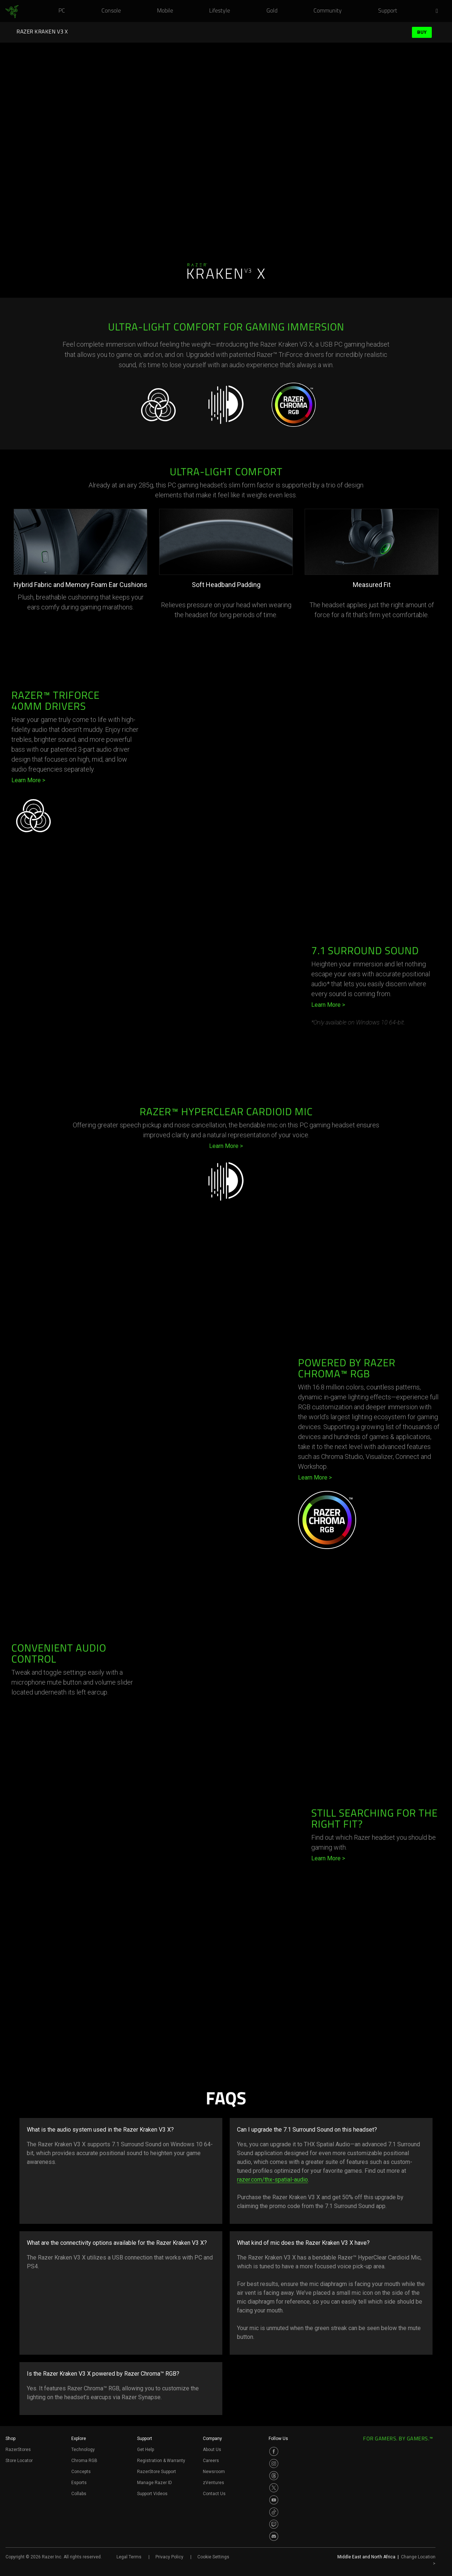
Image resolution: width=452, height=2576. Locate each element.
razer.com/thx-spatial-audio (272, 2179)
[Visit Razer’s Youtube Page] (274, 2500)
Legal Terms (128, 2556)
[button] (439, 11)
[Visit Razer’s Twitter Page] (274, 2488)
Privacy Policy (169, 2556)
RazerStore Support (156, 2471)
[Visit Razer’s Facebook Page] (274, 2451)
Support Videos (152, 2493)
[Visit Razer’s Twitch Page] (274, 2524)
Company (212, 2438)
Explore (78, 2438)
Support (144, 2438)
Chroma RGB (84, 2460)
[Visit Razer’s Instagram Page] (274, 2463)
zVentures (213, 2482)
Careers (211, 2460)
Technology (83, 2449)
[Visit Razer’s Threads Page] (274, 2476)
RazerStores (18, 2449)
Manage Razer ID (154, 2482)
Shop (10, 2438)
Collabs (78, 2493)
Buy (422, 32)
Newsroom (214, 2471)
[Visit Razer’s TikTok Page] (274, 2512)
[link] (12, 12)
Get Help (145, 2449)
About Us (212, 2449)
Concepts (81, 2471)
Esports (79, 2482)
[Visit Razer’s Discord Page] (274, 2536)
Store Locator (19, 2460)
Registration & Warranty (161, 2460)
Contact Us (214, 2493)
